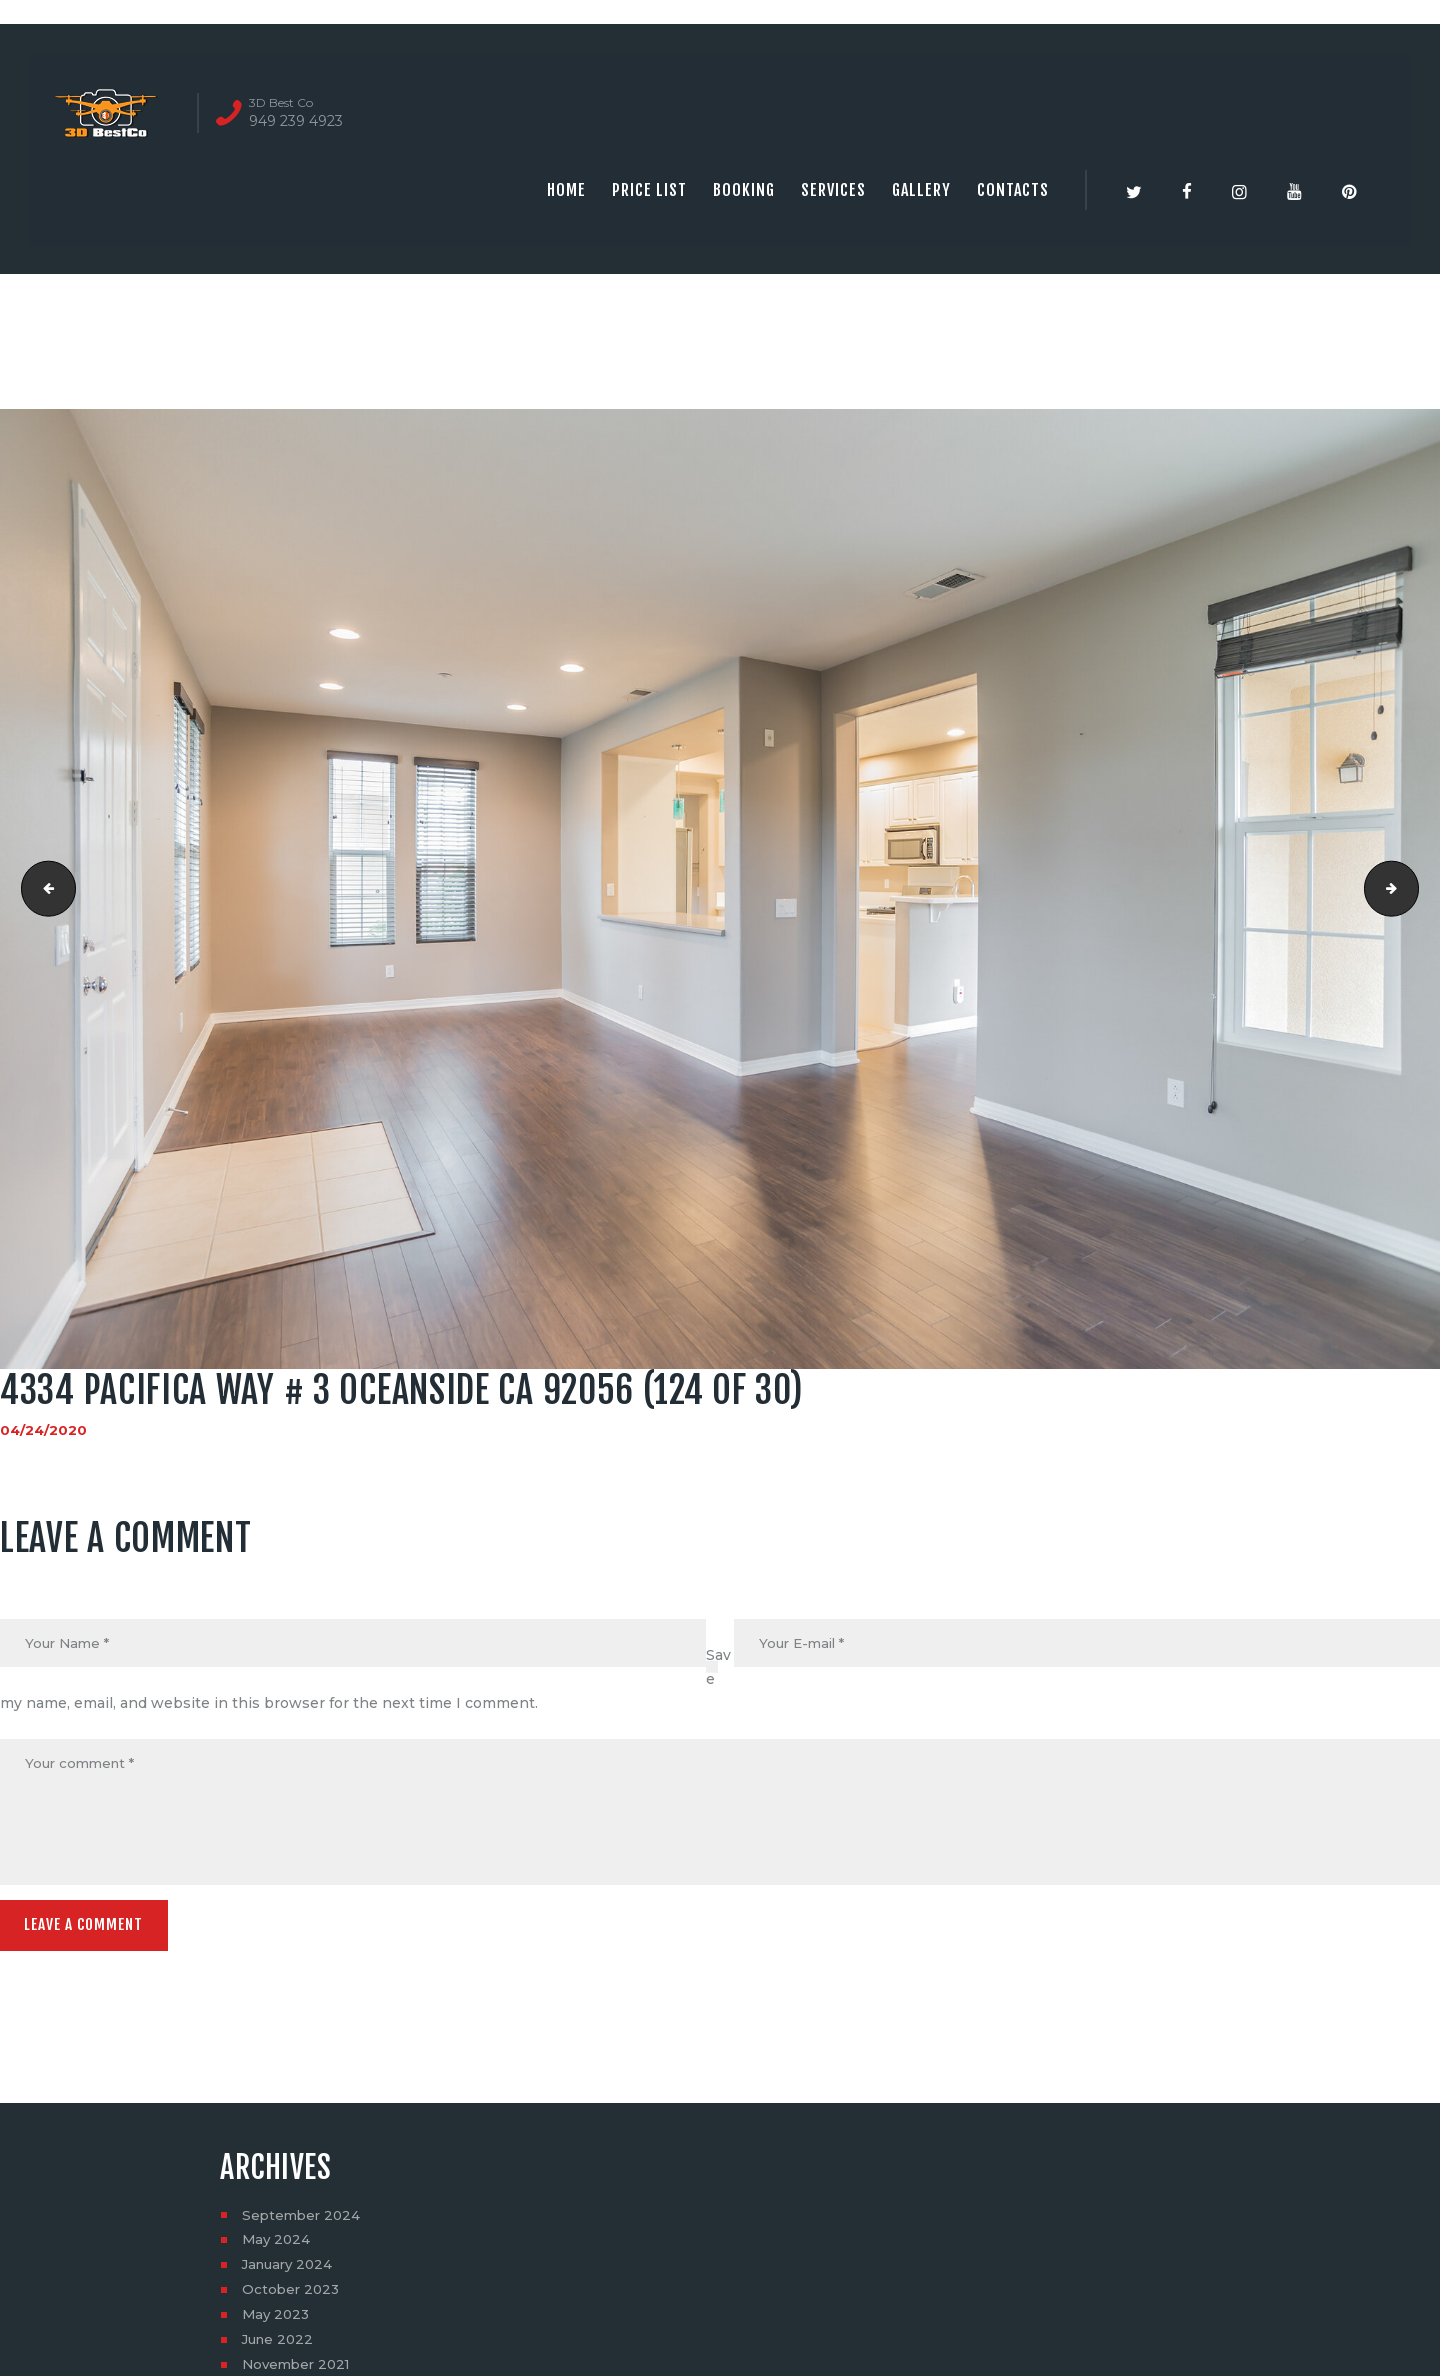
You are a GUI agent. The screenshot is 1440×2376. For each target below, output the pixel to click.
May (277, 2246)
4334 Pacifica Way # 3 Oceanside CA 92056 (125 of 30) (1411, 889)
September (303, 2221)
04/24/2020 (44, 1430)
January (290, 2271)
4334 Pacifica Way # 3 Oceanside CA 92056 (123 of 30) (43, 889)
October (292, 2296)
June (280, 2346)
